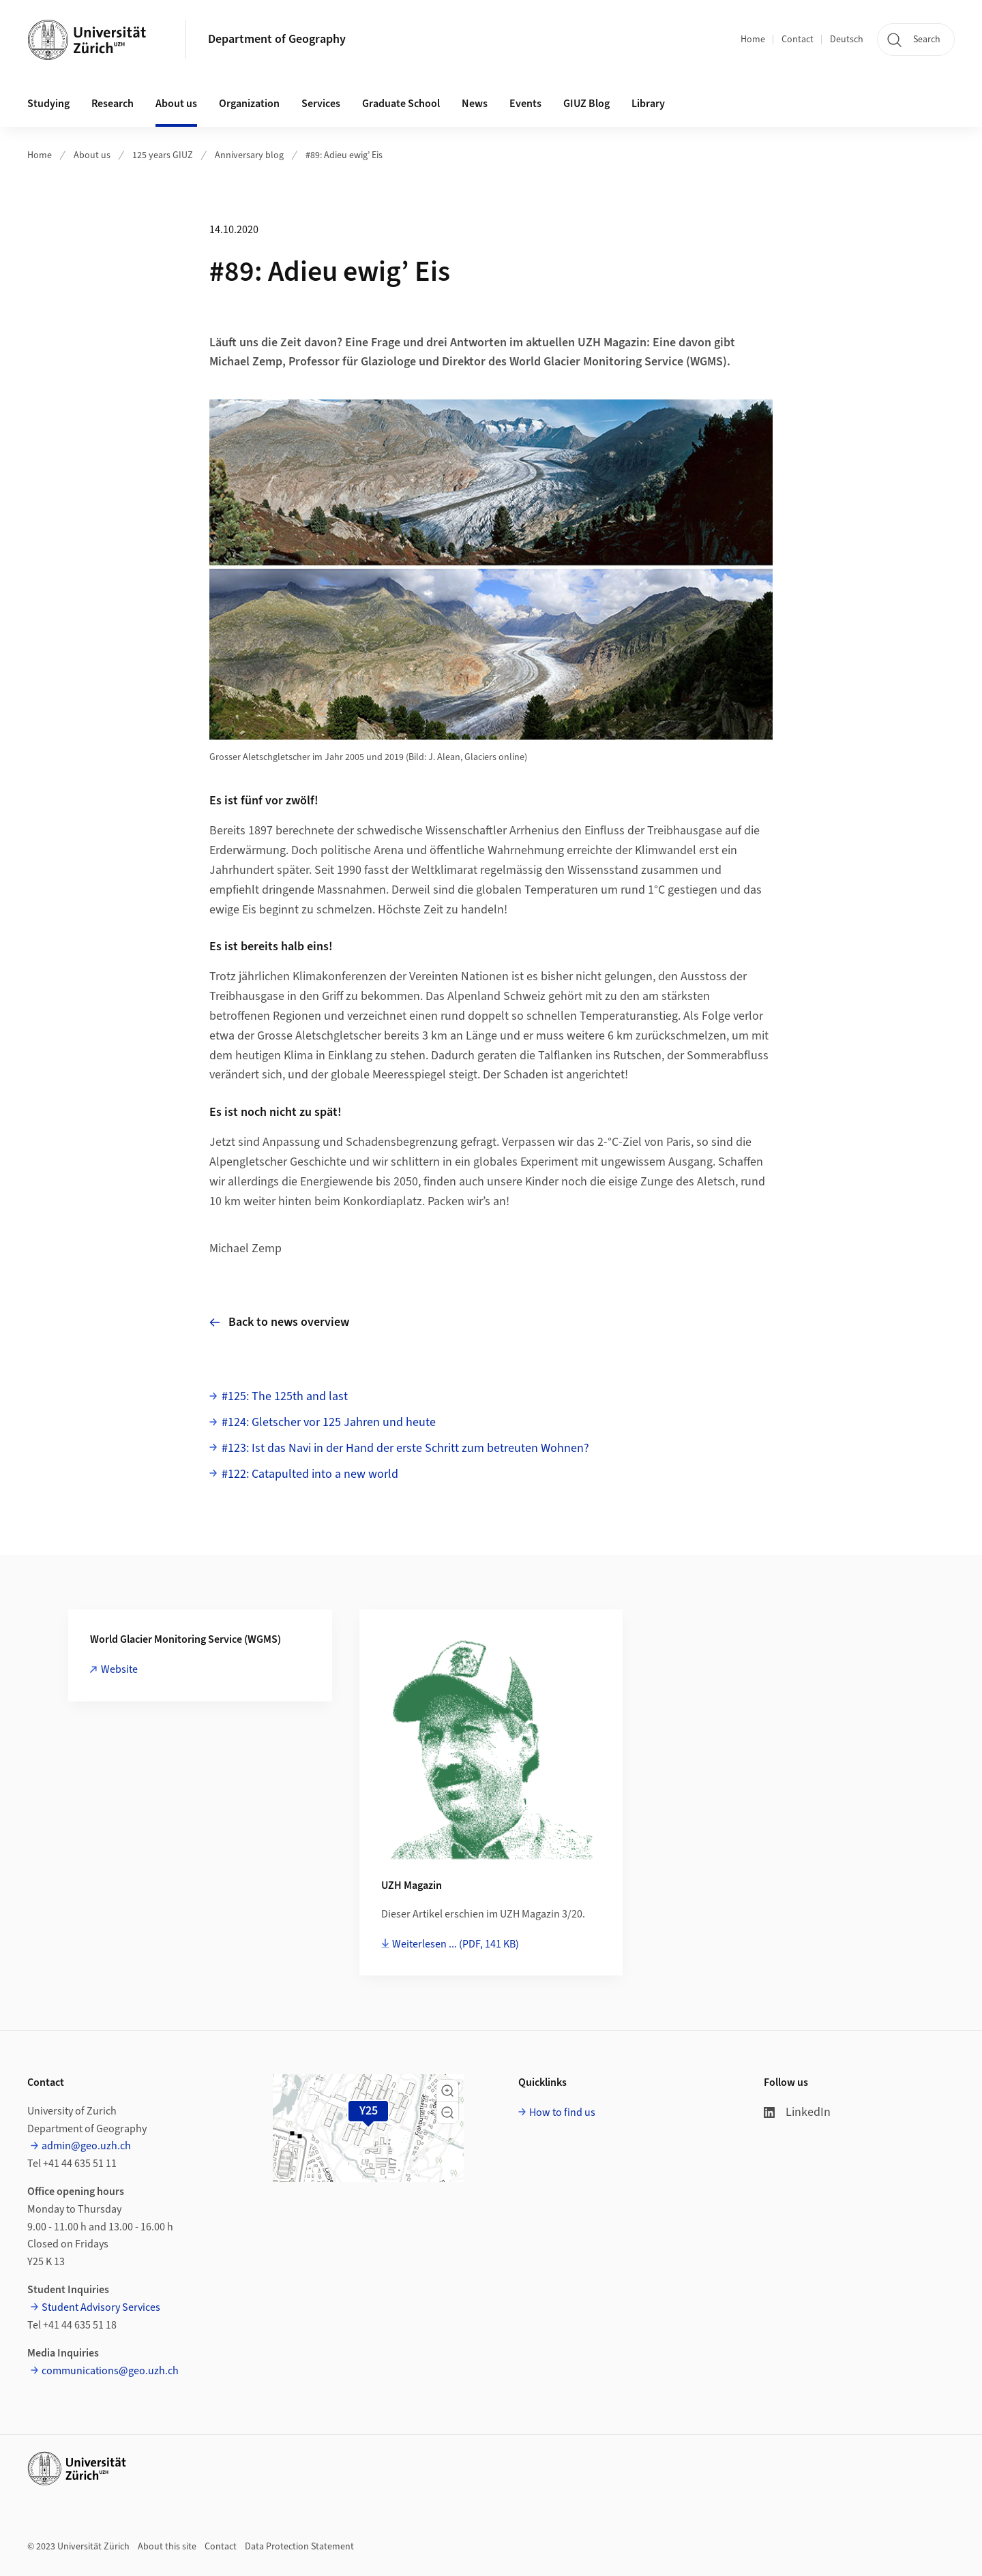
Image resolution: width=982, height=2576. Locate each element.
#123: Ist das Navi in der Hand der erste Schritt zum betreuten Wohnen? (405, 1448)
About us (92, 155)
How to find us (562, 2112)
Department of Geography (277, 39)
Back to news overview (279, 1322)
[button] (447, 2091)
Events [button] (525, 103)
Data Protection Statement (299, 2547)
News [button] (475, 103)
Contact (798, 39)
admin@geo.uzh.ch (86, 2145)
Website (119, 1669)
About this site (167, 2547)
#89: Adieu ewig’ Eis (344, 155)
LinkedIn (797, 2112)
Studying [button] (48, 103)
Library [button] (648, 103)
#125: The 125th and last (285, 1396)
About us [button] (176, 103)
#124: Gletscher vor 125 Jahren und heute (329, 1422)
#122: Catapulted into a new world (310, 1474)
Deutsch (846, 39)
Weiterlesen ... (455, 1944)
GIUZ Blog (586, 103)
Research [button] (112, 103)
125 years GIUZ (162, 155)
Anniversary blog (249, 155)
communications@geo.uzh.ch (110, 2370)
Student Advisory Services (101, 2307)
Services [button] (320, 103)
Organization (249, 103)
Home (753, 39)
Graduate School (401, 103)
